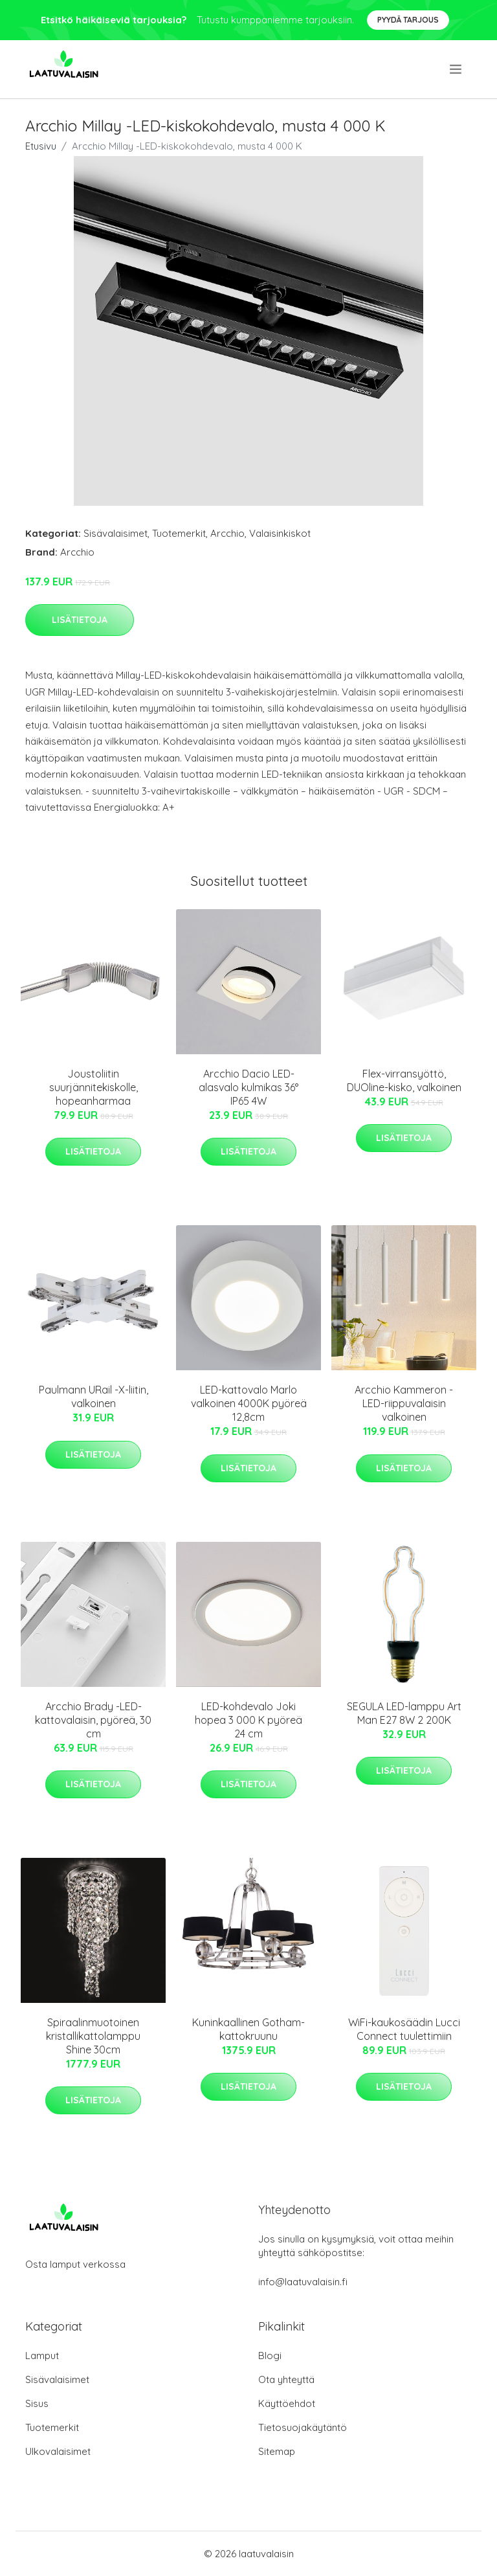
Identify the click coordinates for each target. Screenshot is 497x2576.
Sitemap (276, 2451)
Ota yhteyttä (286, 2379)
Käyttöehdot (286, 2403)
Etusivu (40, 146)
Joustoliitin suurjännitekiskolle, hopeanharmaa (93, 1087)
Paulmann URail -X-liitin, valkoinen (93, 1396)
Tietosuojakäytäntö (302, 2427)
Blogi (270, 2355)
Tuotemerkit (179, 533)
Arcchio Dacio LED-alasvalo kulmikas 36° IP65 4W (248, 1087)
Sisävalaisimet (115, 533)
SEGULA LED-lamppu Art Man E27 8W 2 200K (404, 1713)
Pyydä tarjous (408, 20)
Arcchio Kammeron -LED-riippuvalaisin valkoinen (404, 1403)
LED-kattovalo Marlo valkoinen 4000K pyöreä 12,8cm (249, 1403)
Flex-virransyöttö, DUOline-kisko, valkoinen (404, 1080)
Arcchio (227, 533)
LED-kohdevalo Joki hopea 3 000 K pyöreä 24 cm (248, 1720)
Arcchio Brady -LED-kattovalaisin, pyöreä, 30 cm (93, 1720)
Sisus (37, 2403)
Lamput (42, 2355)
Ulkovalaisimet (58, 2451)
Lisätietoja (79, 620)
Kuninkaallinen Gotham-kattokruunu (248, 2029)
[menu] (456, 69)
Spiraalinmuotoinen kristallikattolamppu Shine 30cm (93, 2036)
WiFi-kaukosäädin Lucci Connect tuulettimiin (404, 2029)
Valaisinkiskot (280, 533)
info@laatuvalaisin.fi (303, 2282)
